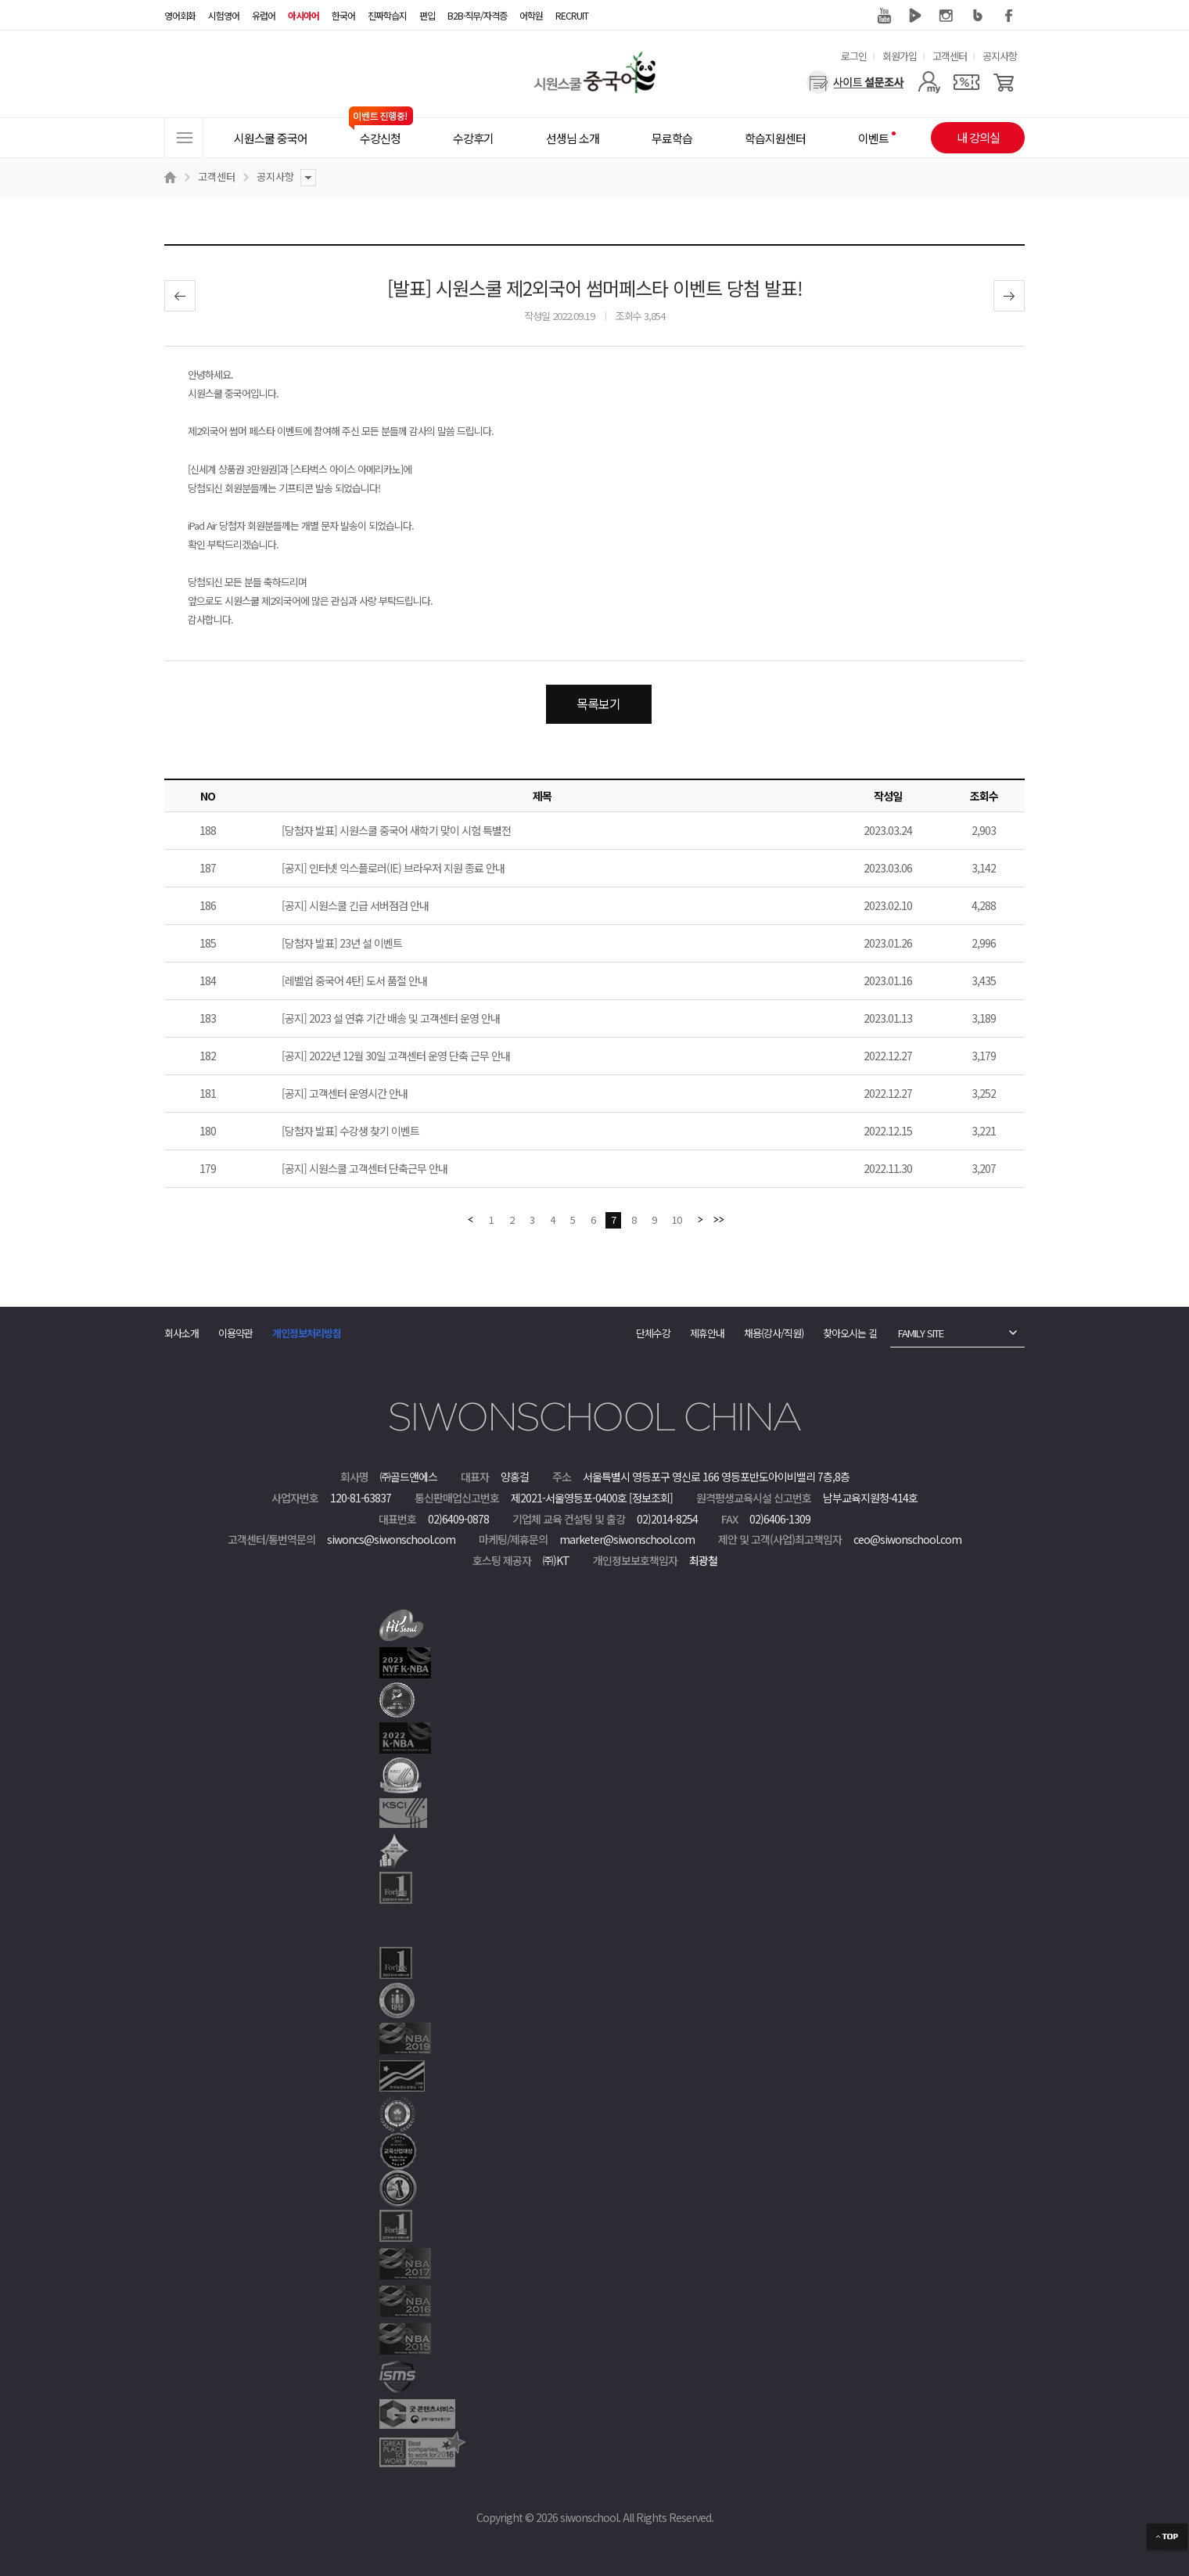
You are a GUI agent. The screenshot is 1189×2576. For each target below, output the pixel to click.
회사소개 (181, 1333)
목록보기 (598, 703)
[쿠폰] (966, 82)
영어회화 (180, 15)
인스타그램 (946, 15)
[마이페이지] (929, 82)
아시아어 (303, 15)
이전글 (180, 295)
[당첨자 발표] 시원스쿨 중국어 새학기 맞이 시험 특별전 (396, 830)
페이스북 (1009, 15)
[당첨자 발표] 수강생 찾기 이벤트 (350, 1131)
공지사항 (999, 56)
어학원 (531, 15)
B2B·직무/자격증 (477, 15)
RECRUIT (571, 15)
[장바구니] (1004, 82)
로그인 (854, 56)
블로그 (977, 15)
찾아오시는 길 (850, 1333)
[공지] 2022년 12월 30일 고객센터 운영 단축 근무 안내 (396, 1055)
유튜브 (884, 15)
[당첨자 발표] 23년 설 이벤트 (342, 943)
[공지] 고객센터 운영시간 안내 (345, 1093)
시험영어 (223, 15)
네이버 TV (915, 15)
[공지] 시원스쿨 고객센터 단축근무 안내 (364, 1168)
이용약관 (235, 1333)
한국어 (343, 15)
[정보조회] (651, 1498)
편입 (427, 15)
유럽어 (263, 15)
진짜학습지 (387, 15)
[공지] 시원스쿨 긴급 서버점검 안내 (355, 905)
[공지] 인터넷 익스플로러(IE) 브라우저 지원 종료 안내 (393, 868)
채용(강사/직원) (773, 1333)
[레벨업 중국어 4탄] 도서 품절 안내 (354, 980)
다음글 (1009, 295)
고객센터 (949, 56)
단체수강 (653, 1333)
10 (676, 1219)
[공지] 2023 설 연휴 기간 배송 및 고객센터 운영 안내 (391, 1018)
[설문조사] (855, 82)
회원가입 (899, 56)
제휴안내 (707, 1333)
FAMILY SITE (920, 1333)
